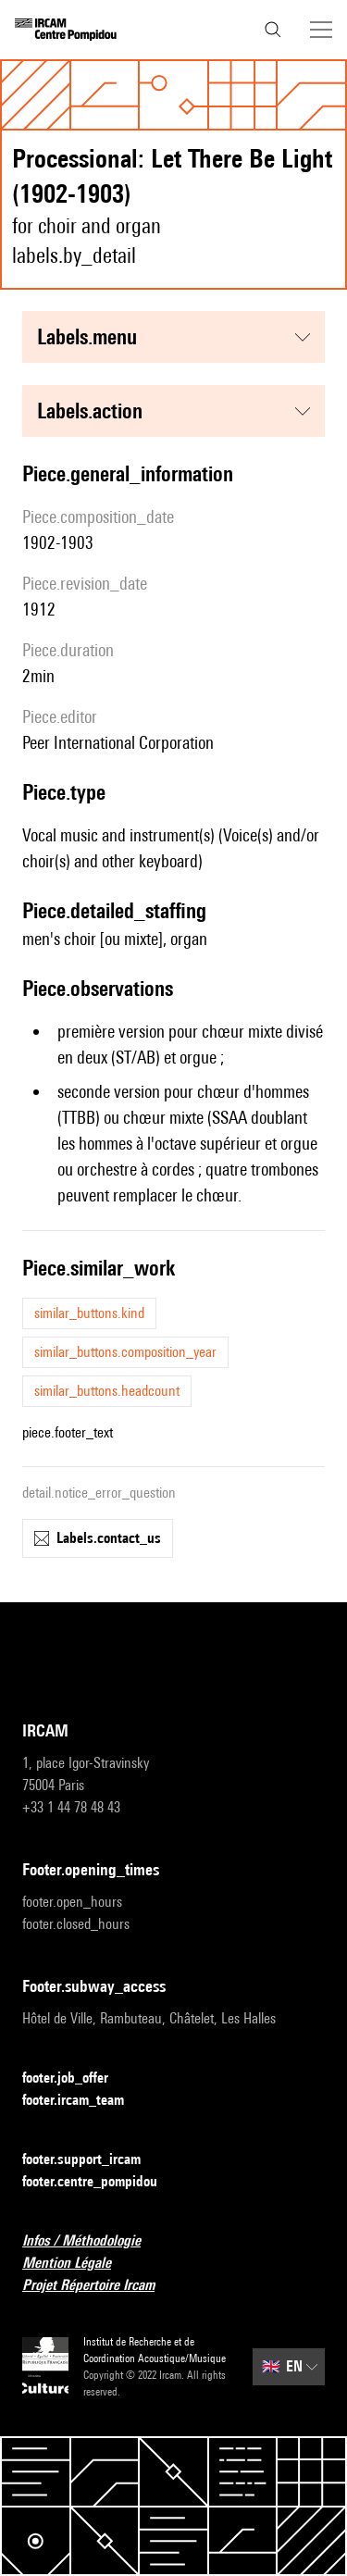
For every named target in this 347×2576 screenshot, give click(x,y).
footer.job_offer (76, 2078)
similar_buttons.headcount (107, 1391)
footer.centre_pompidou (101, 2182)
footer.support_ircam (92, 2160)
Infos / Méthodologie (92, 2241)
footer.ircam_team (84, 2100)
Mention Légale (77, 2263)
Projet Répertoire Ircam (99, 2286)
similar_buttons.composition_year (125, 1352)
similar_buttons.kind (89, 1313)
